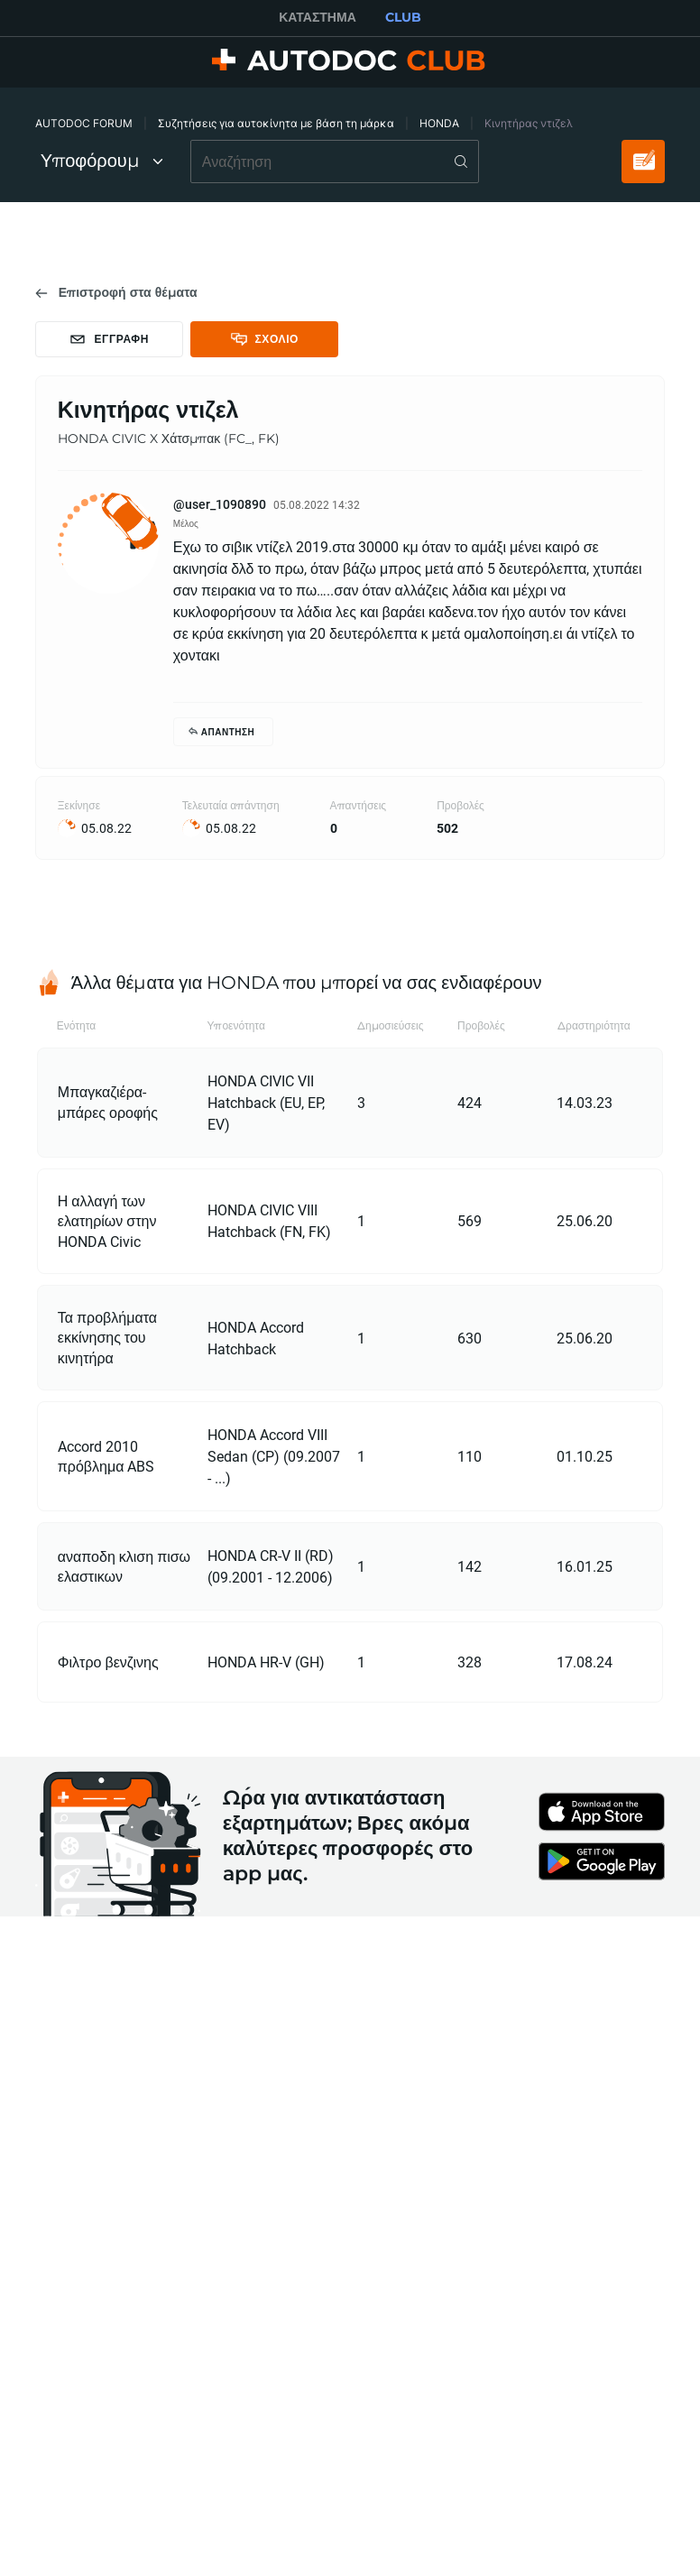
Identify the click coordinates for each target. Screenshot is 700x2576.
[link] (116, 292)
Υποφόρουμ (102, 160)
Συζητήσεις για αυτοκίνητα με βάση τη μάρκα (276, 123)
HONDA (439, 123)
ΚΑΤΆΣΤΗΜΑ (317, 17)
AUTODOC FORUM (84, 123)
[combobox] (334, 161)
